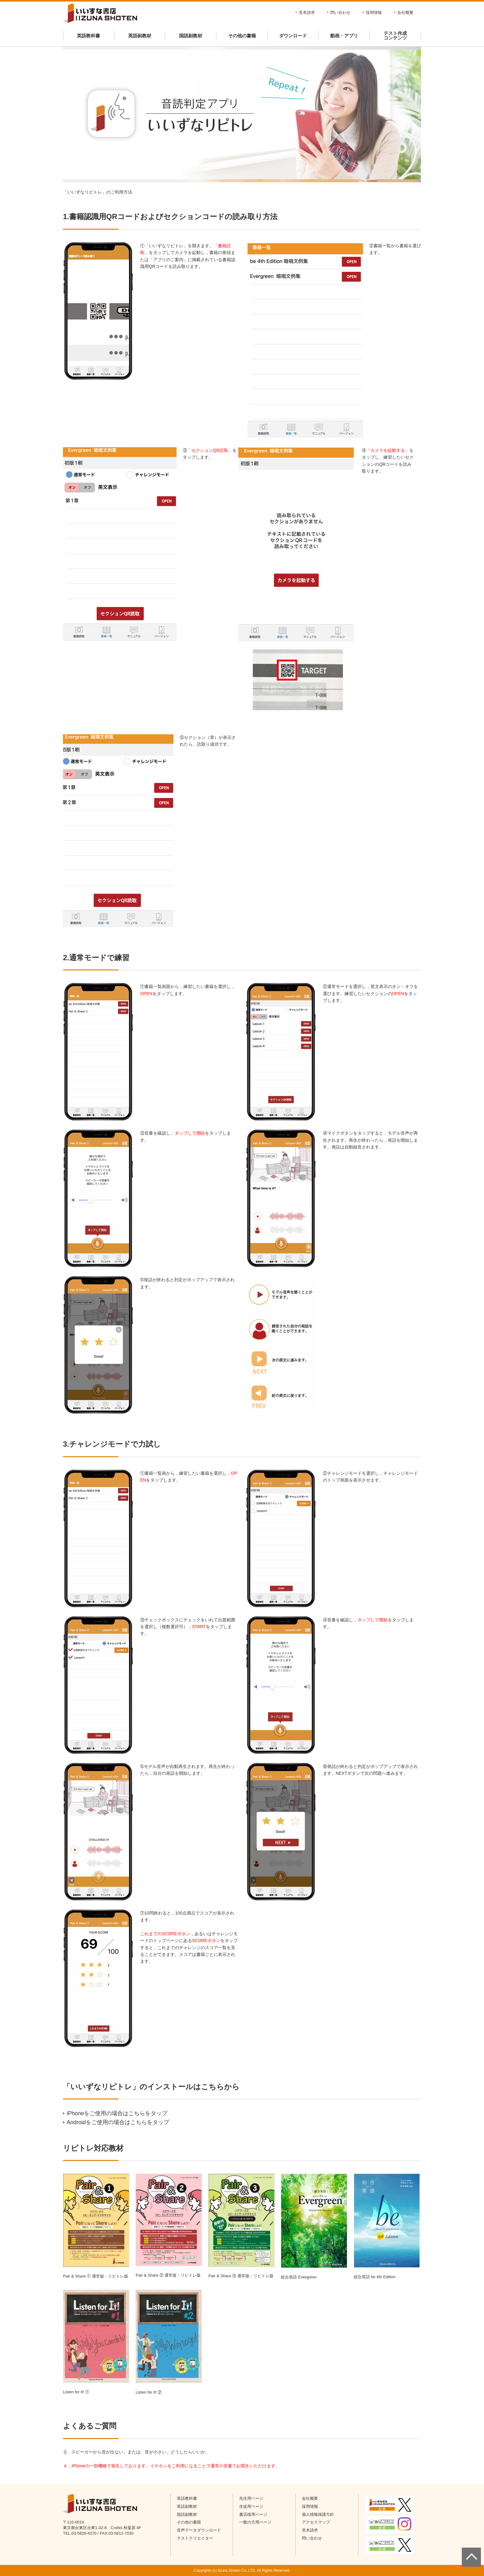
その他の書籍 (242, 35)
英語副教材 (139, 35)
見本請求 (307, 12)
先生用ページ (251, 2498)
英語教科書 (88, 35)
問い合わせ (340, 12)
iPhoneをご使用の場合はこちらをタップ (117, 2113)
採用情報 (374, 12)
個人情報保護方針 (318, 2514)
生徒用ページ (251, 2506)
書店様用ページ (253, 2514)
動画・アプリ (344, 35)
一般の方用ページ (255, 2522)
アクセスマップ (316, 2522)
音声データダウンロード (199, 2530)
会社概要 (405, 12)
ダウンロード (293, 35)
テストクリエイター (195, 2538)
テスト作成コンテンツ (395, 35)
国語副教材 (190, 35)
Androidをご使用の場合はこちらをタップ (118, 2122)
